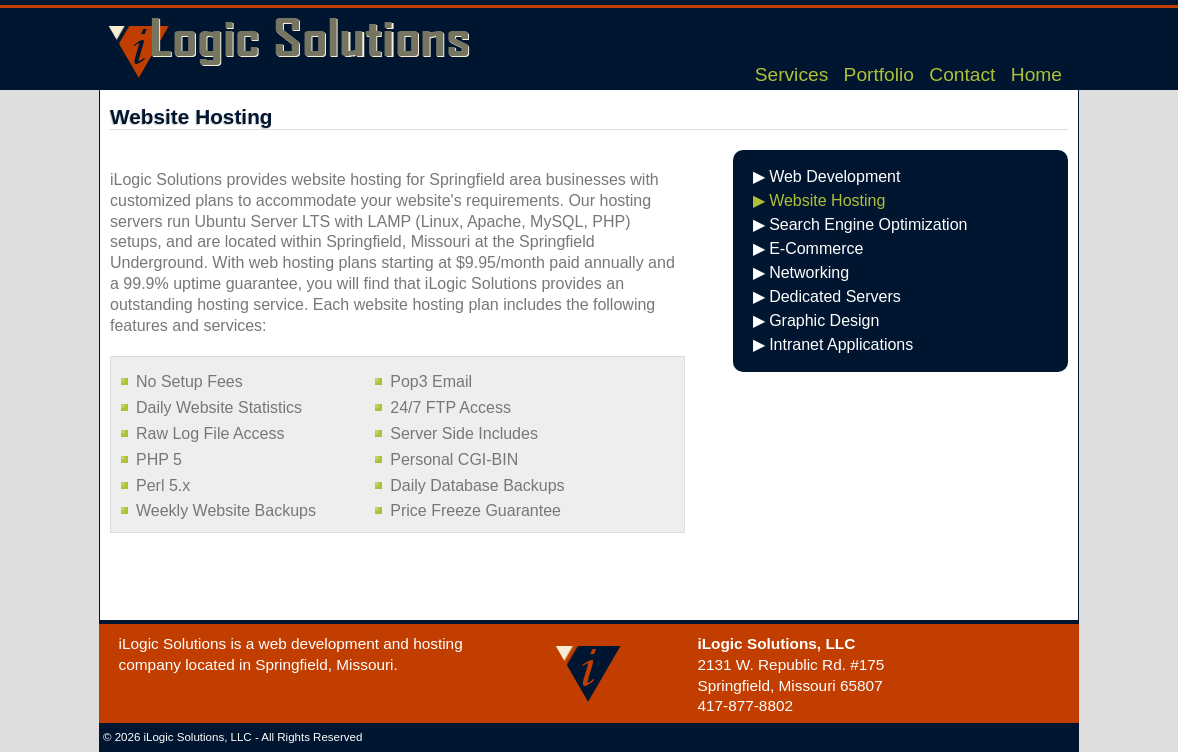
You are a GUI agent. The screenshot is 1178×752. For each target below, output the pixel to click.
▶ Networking (801, 272)
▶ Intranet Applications (833, 344)
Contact (962, 74)
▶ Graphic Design (816, 320)
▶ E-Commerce (808, 248)
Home (1036, 74)
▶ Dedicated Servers (827, 296)
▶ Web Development (827, 176)
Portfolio (879, 74)
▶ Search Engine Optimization (860, 224)
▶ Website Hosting (819, 200)
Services (792, 74)
